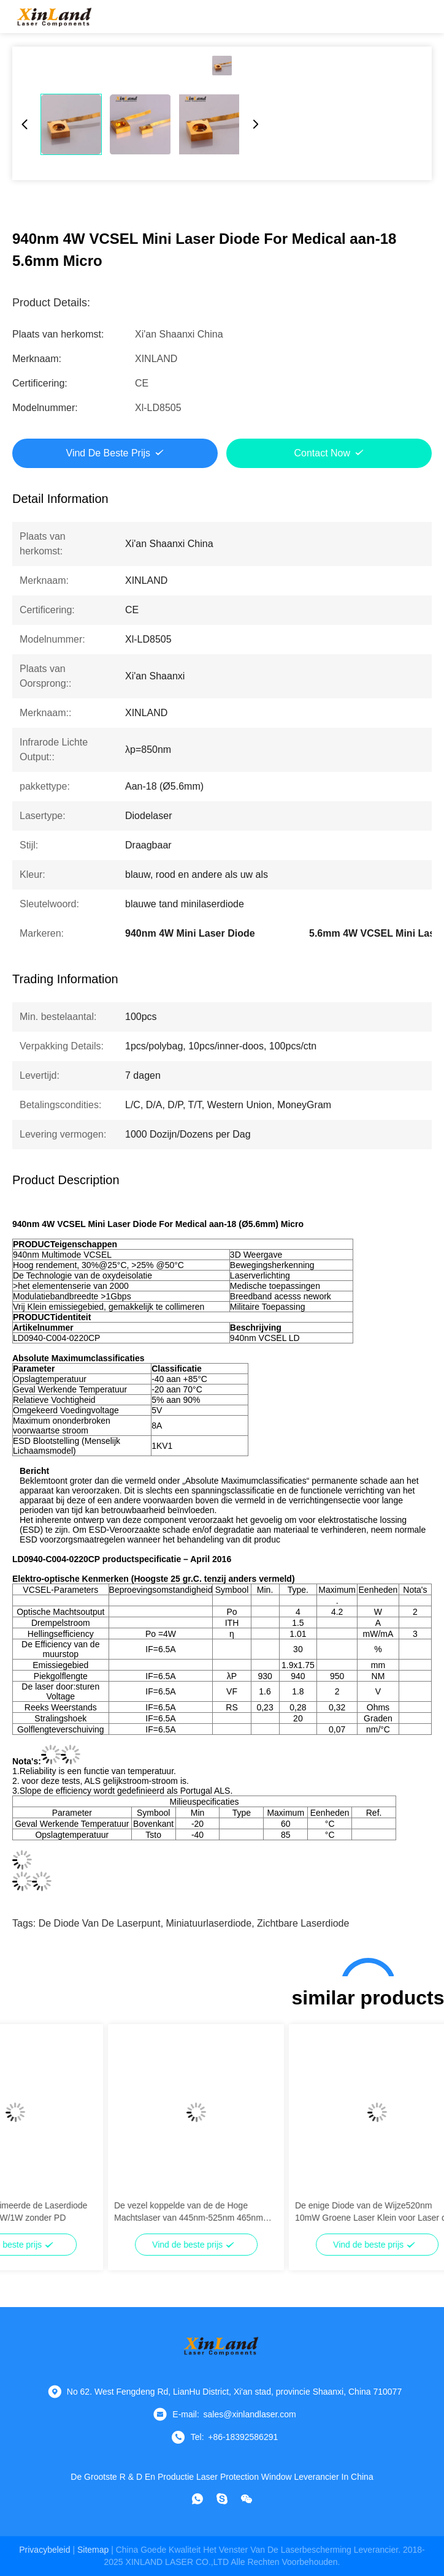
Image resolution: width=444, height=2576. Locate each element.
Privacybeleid (44, 2550)
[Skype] (222, 2498)
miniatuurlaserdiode (209, 1923)
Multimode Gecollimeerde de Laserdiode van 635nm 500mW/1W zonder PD (92, 2211)
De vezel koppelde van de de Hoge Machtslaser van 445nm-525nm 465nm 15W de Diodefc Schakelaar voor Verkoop (275, 2212)
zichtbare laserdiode (303, 1923)
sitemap (93, 2550)
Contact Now (322, 453)
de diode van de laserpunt (100, 1923)
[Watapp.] (197, 2498)
